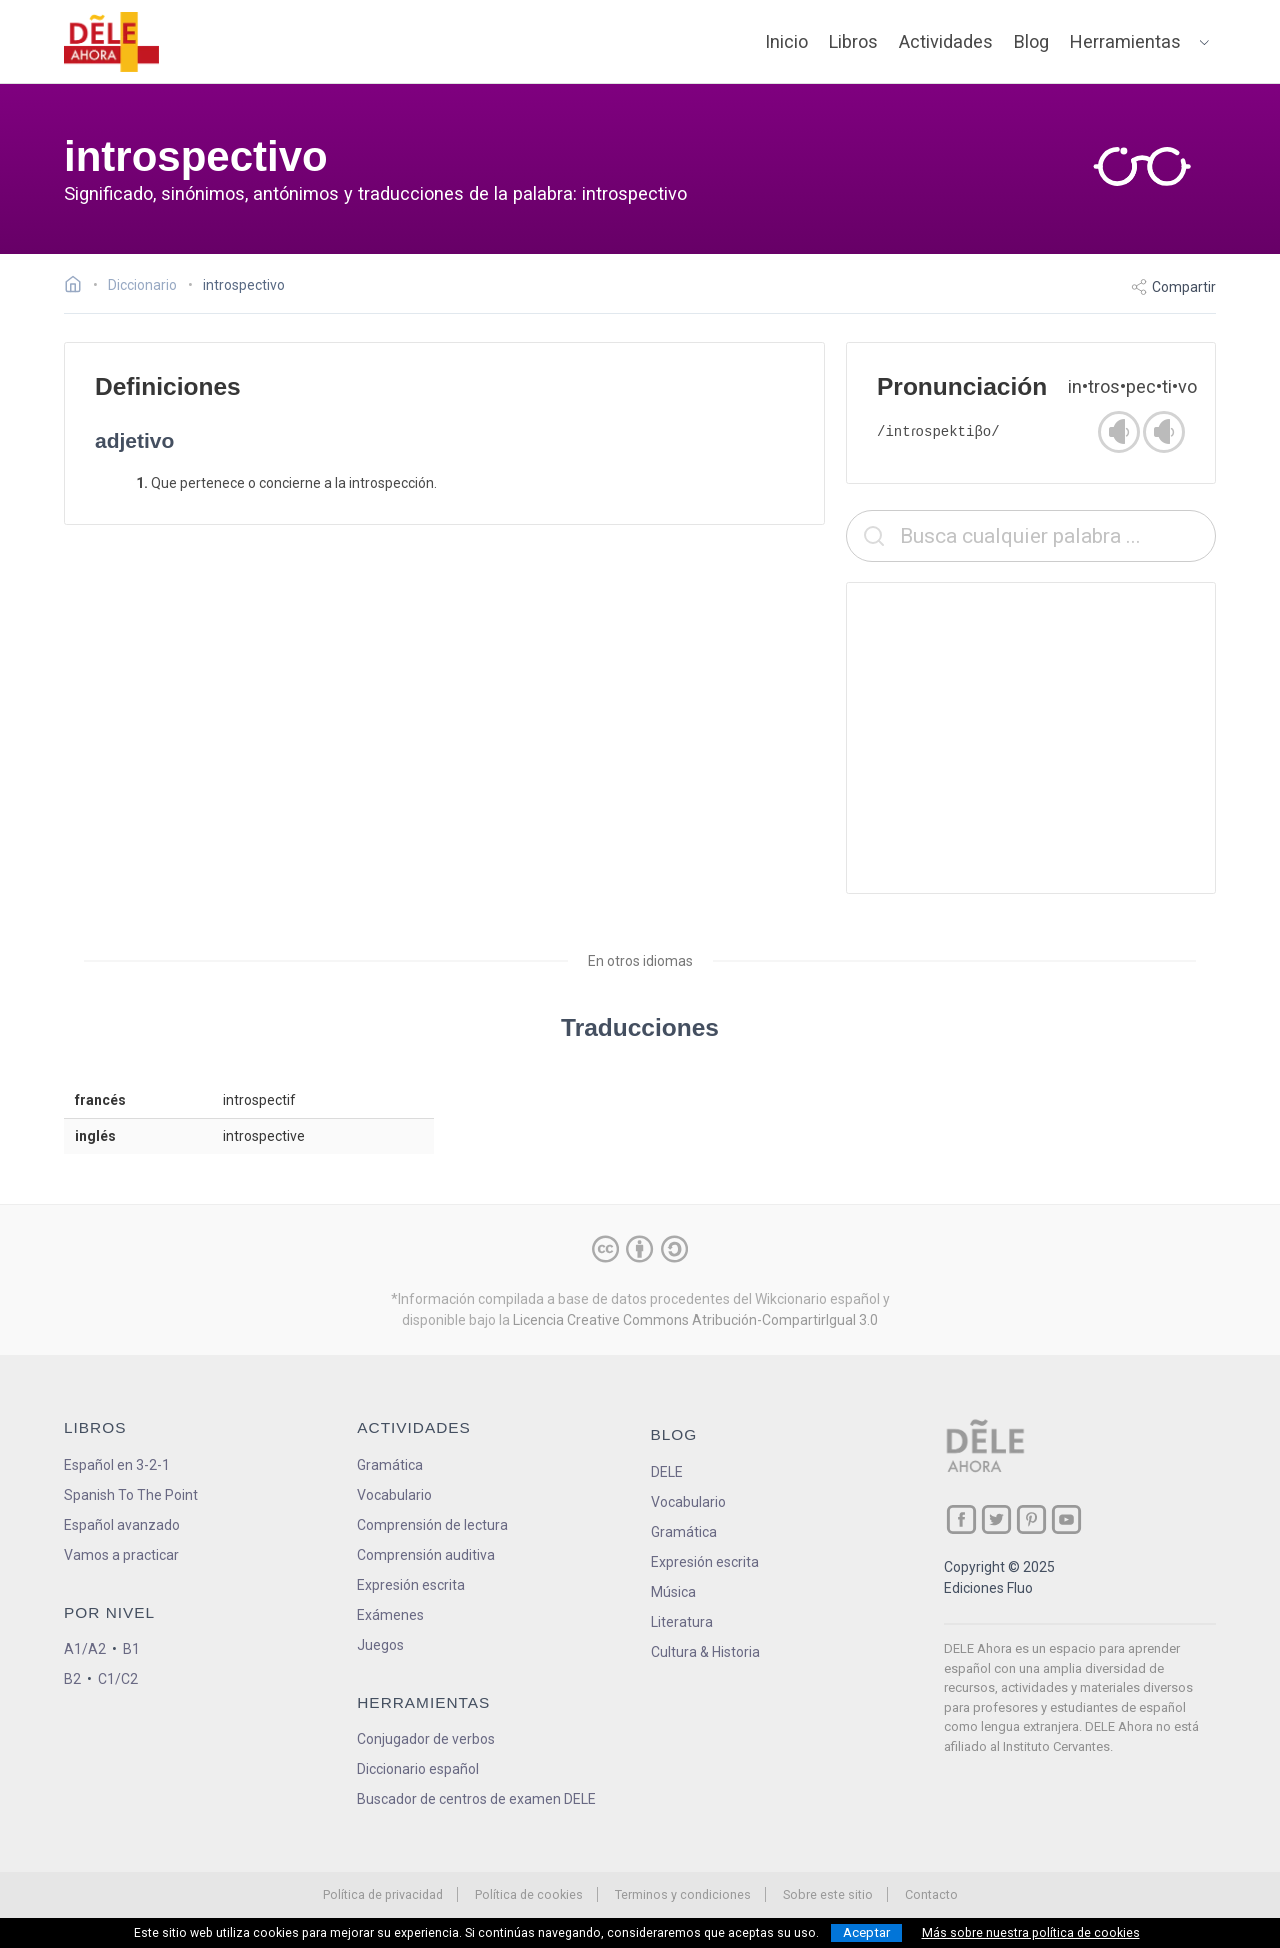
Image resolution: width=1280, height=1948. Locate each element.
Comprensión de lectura (432, 1525)
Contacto (931, 1894)
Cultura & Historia (705, 1652)
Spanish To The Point (131, 1495)
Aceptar (866, 1932)
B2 (72, 1679)
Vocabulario (394, 1495)
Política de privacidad (383, 1894)
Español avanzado (122, 1525)
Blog (1031, 41)
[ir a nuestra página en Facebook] (961, 1519)
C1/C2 (118, 1679)
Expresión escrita (411, 1585)
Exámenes (390, 1615)
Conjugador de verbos (426, 1739)
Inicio (786, 41)
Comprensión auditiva (426, 1555)
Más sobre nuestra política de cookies (1031, 1933)
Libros (853, 41)
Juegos (380, 1645)
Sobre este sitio (828, 1894)
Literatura (682, 1622)
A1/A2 (85, 1649)
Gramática (390, 1465)
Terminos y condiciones (683, 1894)
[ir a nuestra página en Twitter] (996, 1519)
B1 (131, 1649)
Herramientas (1125, 41)
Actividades (946, 41)
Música (673, 1592)
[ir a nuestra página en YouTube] (1066, 1519)
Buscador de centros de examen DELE (476, 1799)
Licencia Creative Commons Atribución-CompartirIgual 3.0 (695, 1320)
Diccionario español (418, 1769)
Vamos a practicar (121, 1555)
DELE (667, 1472)
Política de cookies (529, 1894)
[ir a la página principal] (112, 42)
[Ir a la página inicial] (78, 287)
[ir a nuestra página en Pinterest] (1031, 1519)
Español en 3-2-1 (117, 1465)
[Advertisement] (1031, 738)
